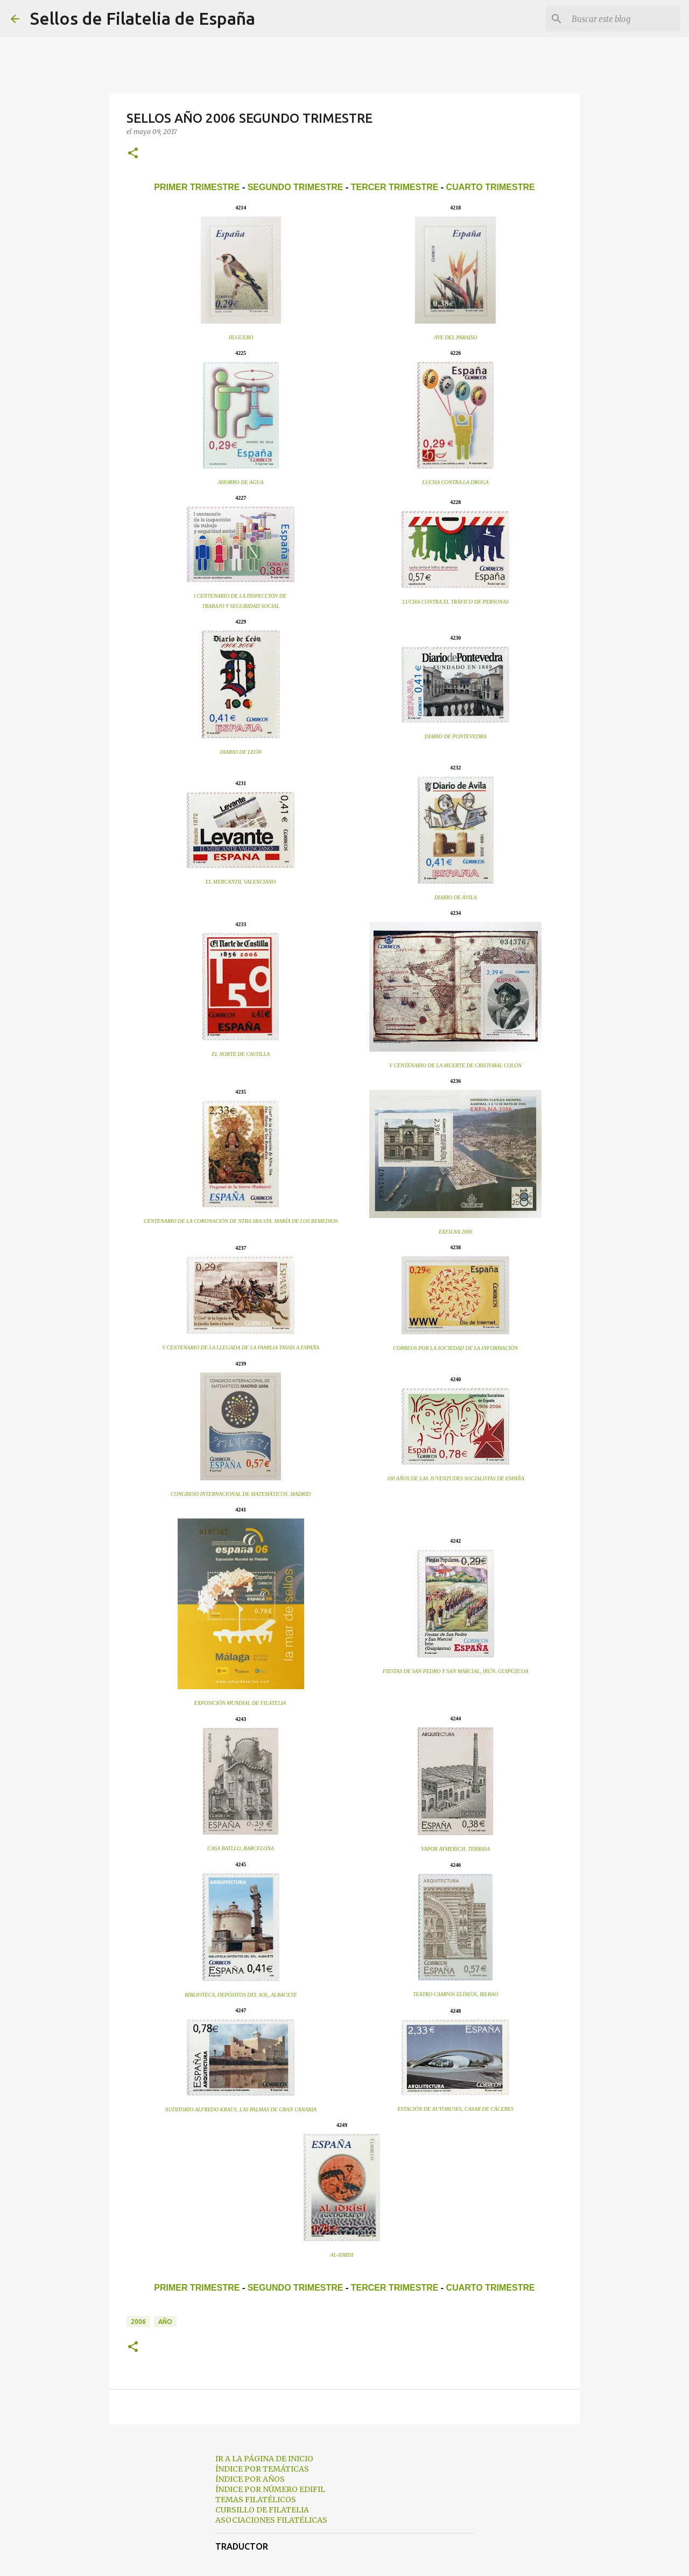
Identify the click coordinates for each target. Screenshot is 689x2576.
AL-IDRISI (341, 2255)
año (165, 2321)
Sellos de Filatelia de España (142, 18)
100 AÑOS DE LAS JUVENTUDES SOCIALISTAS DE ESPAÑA (455, 1478)
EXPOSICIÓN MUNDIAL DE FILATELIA (240, 1703)
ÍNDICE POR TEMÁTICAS (262, 2469)
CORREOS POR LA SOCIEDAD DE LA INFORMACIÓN (455, 1348)
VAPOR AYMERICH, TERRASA (455, 1849)
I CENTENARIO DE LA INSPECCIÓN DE (241, 596)
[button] (132, 153)
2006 (138, 2321)
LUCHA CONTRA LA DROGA (455, 482)
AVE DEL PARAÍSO (455, 337)
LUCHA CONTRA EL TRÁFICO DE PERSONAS (455, 602)
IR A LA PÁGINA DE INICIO (264, 2458)
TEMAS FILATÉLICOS (255, 2499)
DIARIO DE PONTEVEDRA (456, 736)
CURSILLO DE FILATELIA (262, 2510)
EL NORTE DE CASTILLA (241, 1054)
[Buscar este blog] (623, 19)
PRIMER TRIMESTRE (197, 187)
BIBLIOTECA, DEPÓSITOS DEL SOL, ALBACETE (241, 1995)
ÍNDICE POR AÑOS (250, 2479)
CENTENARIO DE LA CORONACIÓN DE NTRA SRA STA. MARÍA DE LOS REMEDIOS (241, 1221)
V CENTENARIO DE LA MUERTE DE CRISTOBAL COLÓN (455, 1065)
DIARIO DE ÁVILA (455, 897)
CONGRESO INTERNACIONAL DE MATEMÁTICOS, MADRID (241, 1494)
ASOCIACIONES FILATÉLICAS (271, 2520)
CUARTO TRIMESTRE (490, 187)
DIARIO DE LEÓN (241, 752)
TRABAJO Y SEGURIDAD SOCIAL (240, 606)
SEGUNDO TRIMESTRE (295, 187)
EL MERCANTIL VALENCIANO (241, 882)
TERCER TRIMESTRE (395, 187)
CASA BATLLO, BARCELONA (240, 1848)
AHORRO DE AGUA (241, 482)
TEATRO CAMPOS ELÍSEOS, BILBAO (455, 1994)
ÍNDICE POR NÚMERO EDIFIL (270, 2489)
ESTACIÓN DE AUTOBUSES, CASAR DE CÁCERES (455, 2109)
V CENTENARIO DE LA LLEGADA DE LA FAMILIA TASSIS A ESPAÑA (240, 1347)
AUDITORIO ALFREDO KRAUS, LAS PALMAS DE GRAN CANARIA (241, 2109)
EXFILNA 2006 (455, 1232)
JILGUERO (241, 337)
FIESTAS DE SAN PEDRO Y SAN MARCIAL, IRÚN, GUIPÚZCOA (456, 1671)
